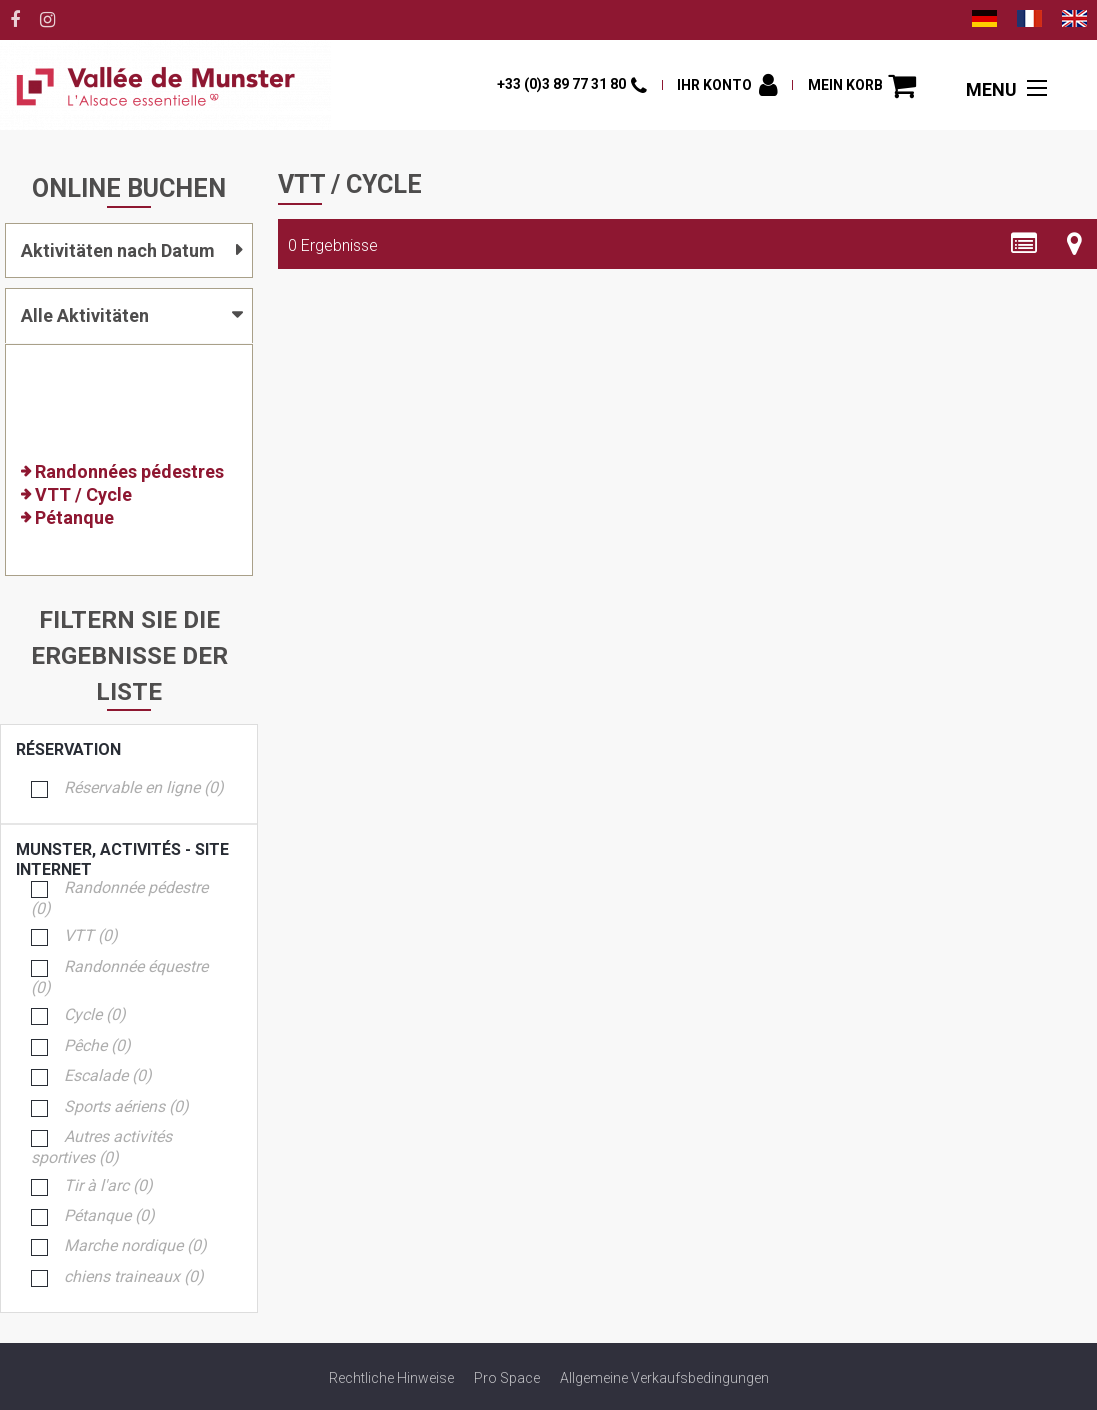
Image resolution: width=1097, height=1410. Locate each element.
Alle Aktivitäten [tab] (85, 315)
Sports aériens (126, 1107)
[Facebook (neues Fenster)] (15, 20)
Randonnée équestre (119, 978)
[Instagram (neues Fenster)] (47, 20)
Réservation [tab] (123, 750)
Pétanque (109, 1216)
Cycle (95, 1015)
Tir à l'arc (108, 1186)
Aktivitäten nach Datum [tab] (118, 250)
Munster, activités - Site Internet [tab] (123, 850)
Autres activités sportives (101, 1148)
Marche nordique (135, 1246)
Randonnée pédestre (119, 899)
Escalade (108, 1076)
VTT (91, 936)
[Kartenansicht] (1074, 244)
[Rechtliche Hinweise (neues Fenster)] (391, 1378)
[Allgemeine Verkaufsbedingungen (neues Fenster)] (664, 1378)
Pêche (97, 1046)
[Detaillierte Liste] (1024, 244)
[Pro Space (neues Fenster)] (507, 1378)
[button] (862, 85)
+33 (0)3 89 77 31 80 (561, 84)
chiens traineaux (134, 1277)
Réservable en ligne (144, 788)
